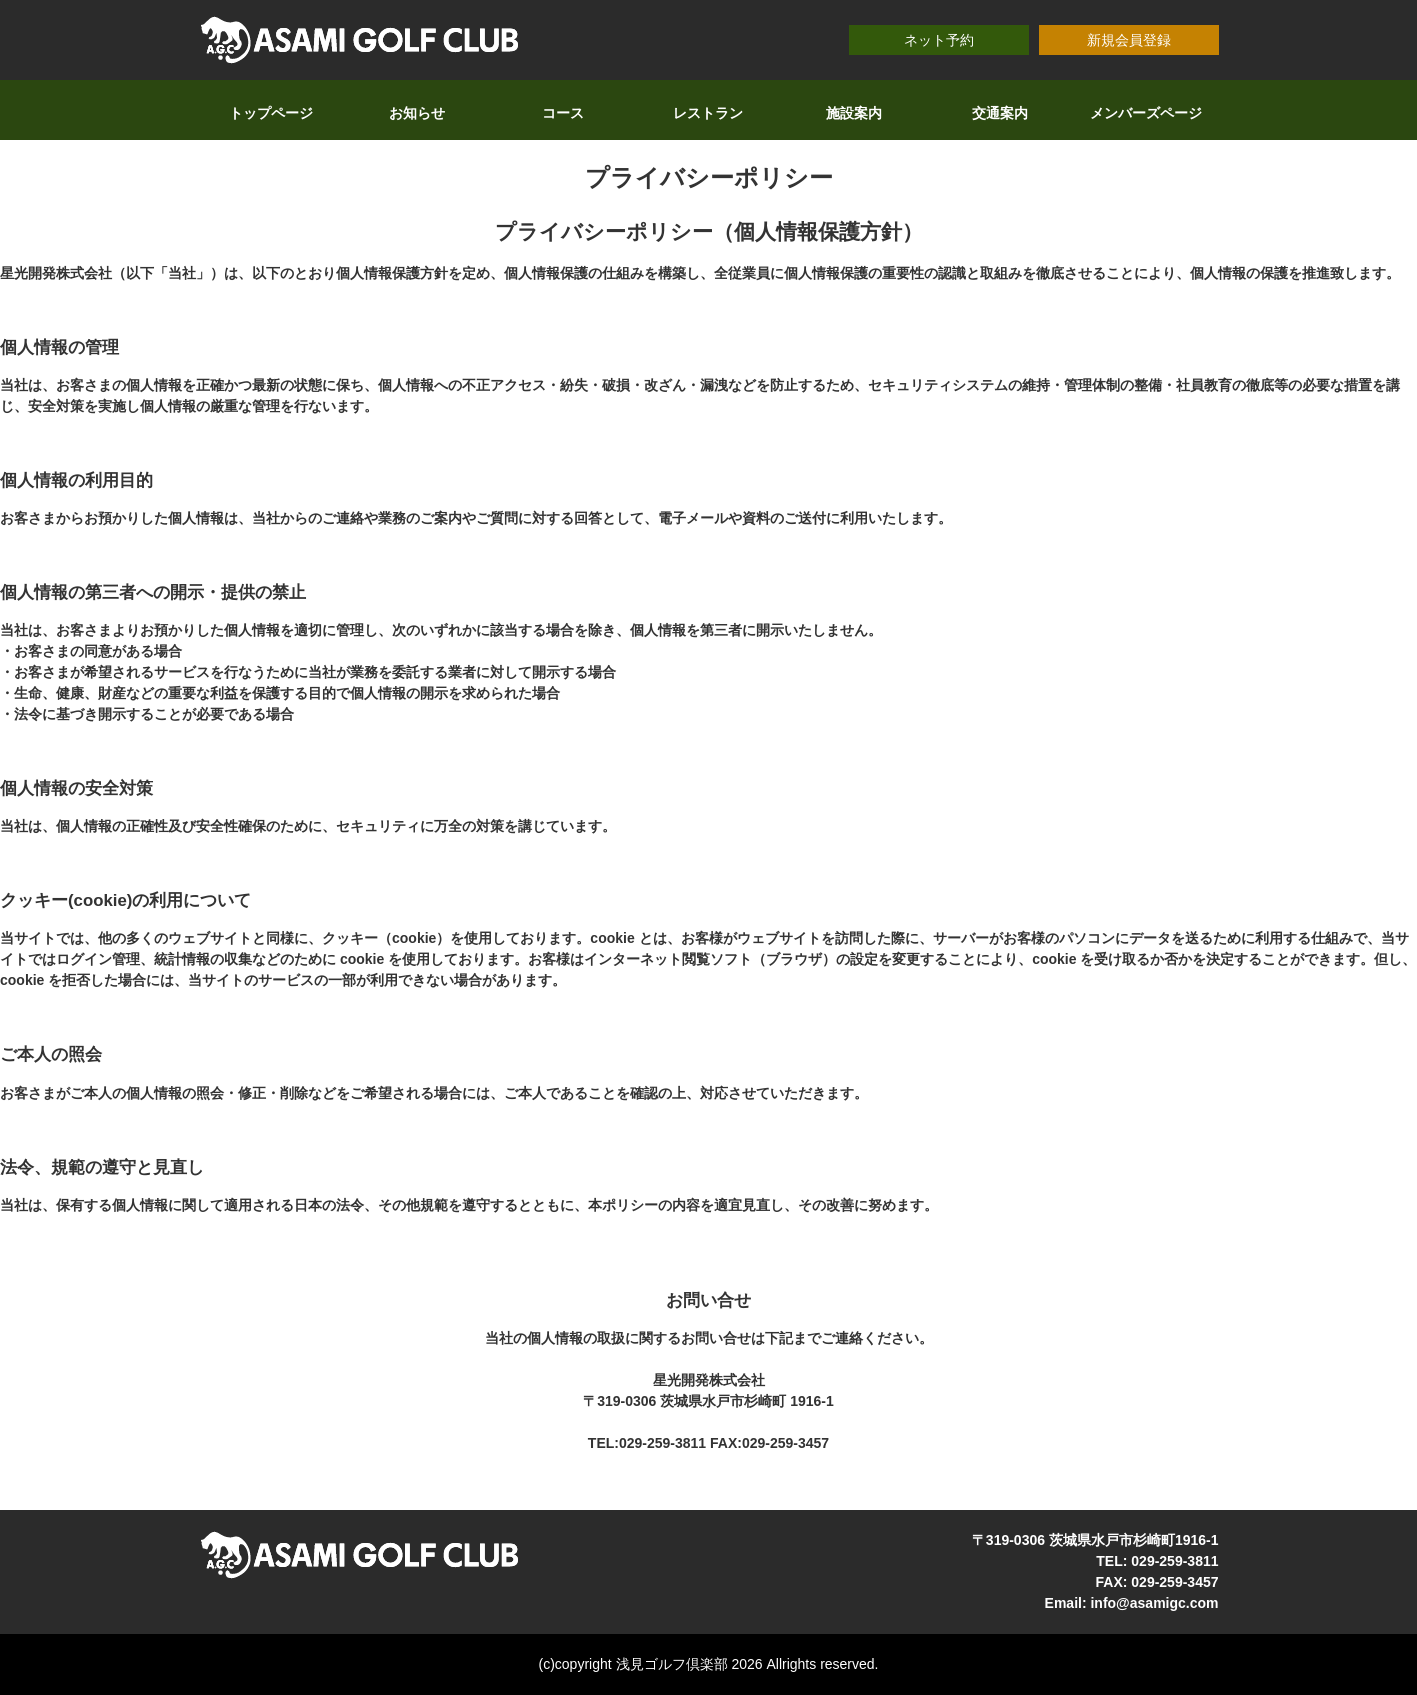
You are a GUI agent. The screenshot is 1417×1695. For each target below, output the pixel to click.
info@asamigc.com (1154, 1603)
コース (563, 113)
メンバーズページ (1146, 113)
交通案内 (1000, 113)
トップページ (271, 113)
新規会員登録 (1129, 40)
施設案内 (854, 113)
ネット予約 (939, 40)
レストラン (708, 113)
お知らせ (417, 113)
